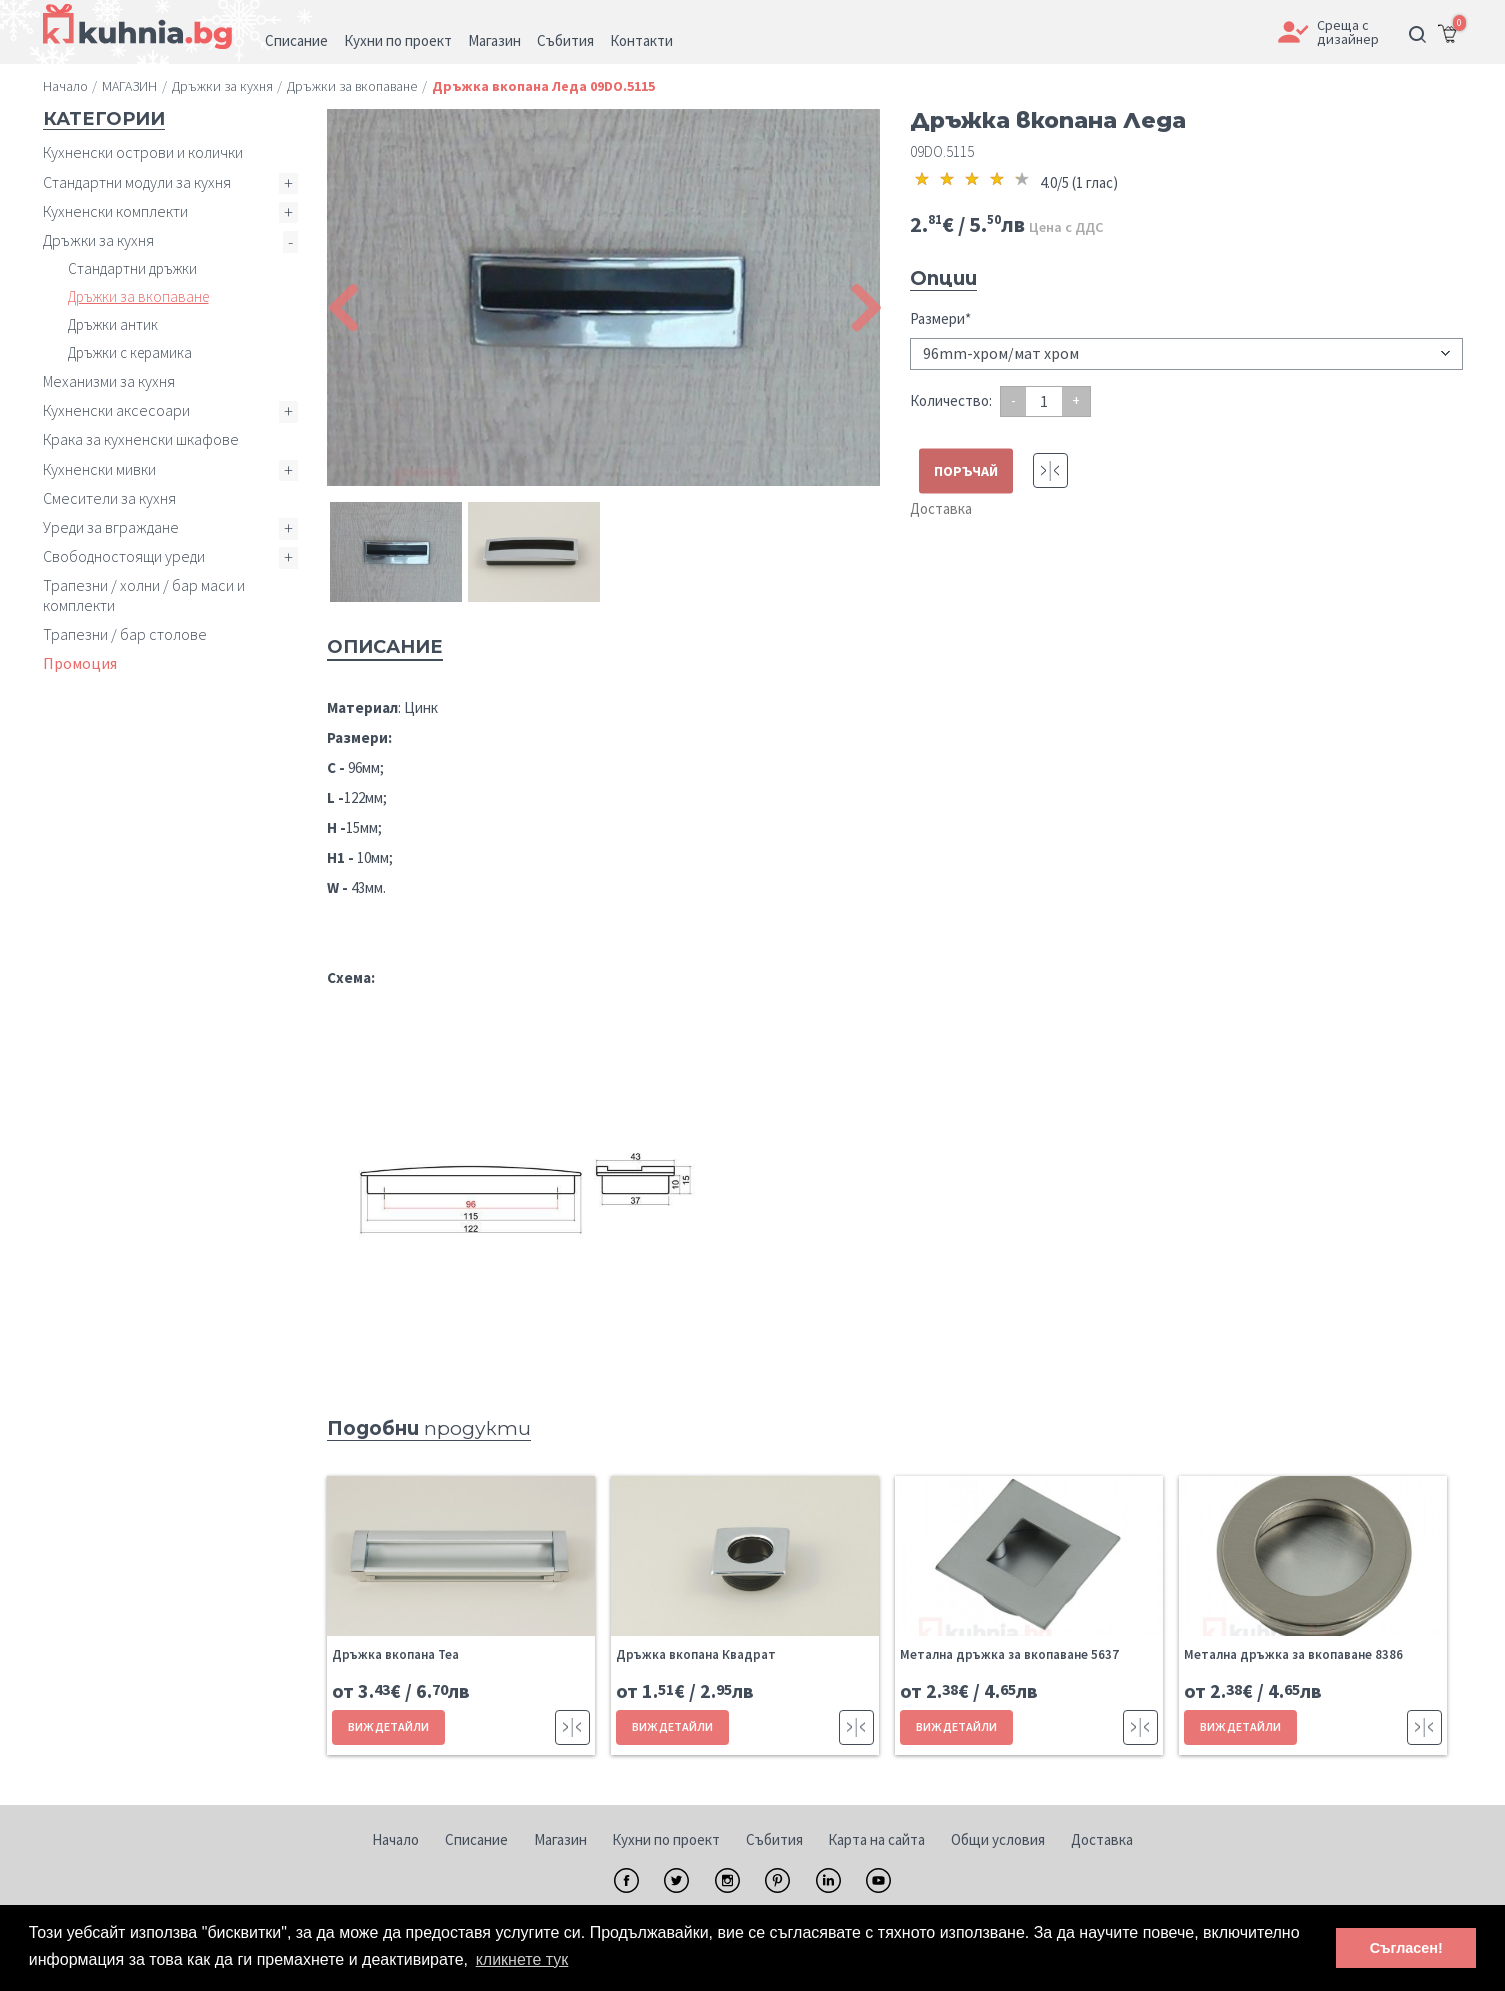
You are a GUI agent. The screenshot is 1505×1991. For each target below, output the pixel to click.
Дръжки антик (113, 324)
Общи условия (998, 1839)
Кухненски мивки (99, 469)
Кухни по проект (666, 1839)
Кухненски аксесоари (116, 410)
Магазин (560, 1839)
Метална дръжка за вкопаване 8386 (1293, 1654)
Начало (395, 1839)
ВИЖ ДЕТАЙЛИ (388, 1726)
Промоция (80, 663)
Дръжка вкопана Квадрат (696, 1654)
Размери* (940, 318)
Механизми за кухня (109, 381)
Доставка (941, 508)
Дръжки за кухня (98, 240)
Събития (774, 1839)
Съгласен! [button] (1406, 1948)
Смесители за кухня (109, 498)
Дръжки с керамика (130, 352)
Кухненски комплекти (115, 211)
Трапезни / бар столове (125, 634)
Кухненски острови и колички (143, 152)
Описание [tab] (385, 647)
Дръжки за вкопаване (138, 296)
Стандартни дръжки (132, 268)
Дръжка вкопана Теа (395, 1654)
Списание (476, 1839)
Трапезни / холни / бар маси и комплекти (144, 594)
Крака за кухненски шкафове (141, 439)
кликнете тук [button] (522, 1959)
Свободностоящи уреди (124, 556)
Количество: (951, 400)
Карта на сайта (876, 1839)
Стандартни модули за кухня (137, 182)
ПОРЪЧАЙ (966, 471)
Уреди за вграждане (111, 527)
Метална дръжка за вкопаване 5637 (1009, 1654)
